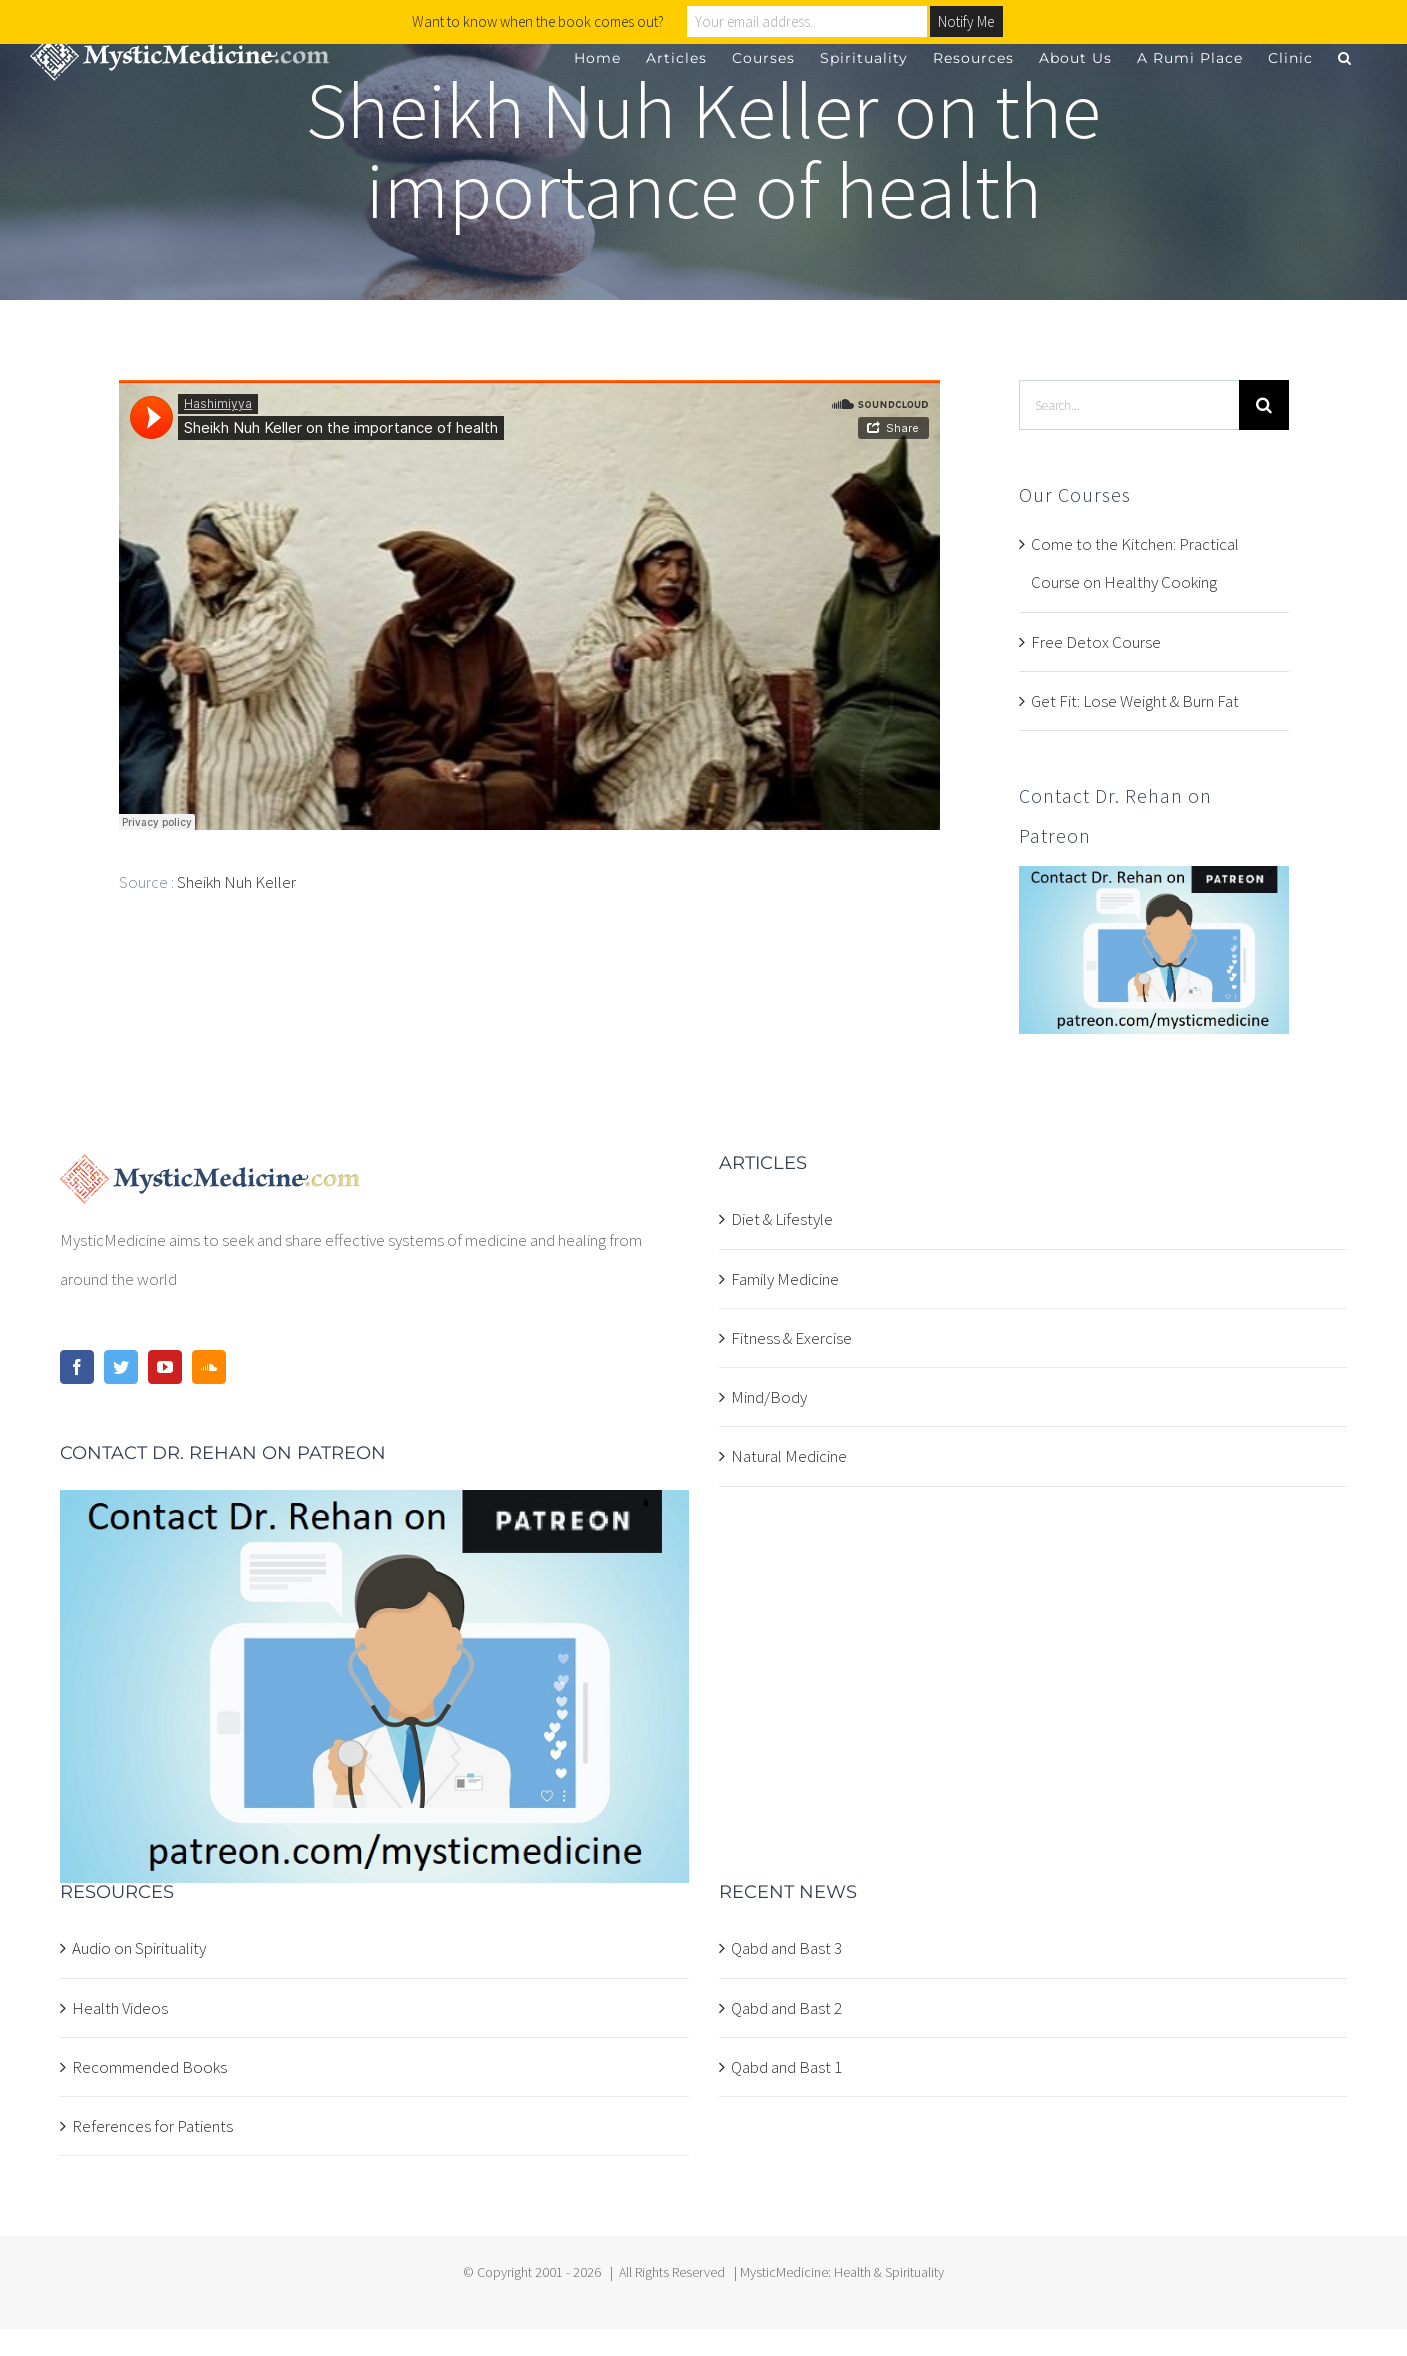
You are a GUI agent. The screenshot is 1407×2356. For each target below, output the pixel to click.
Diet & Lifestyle (782, 1219)
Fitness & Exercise (791, 1338)
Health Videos (120, 2008)
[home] (210, 1173)
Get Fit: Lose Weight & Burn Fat (1135, 701)
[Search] (1264, 405)
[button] (1345, 57)
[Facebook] (77, 1367)
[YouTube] (165, 1367)
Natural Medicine (789, 1456)
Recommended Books (149, 2067)
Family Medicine (785, 1279)
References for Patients (152, 2126)
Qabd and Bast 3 (786, 1948)
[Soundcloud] (209, 1367)
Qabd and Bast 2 (786, 2008)
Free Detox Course (1096, 642)
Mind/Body (769, 1397)
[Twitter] (121, 1367)
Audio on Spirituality (139, 1948)
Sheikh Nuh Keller (236, 882)
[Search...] (1128, 405)
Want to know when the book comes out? (538, 21)
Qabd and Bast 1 (786, 2067)
